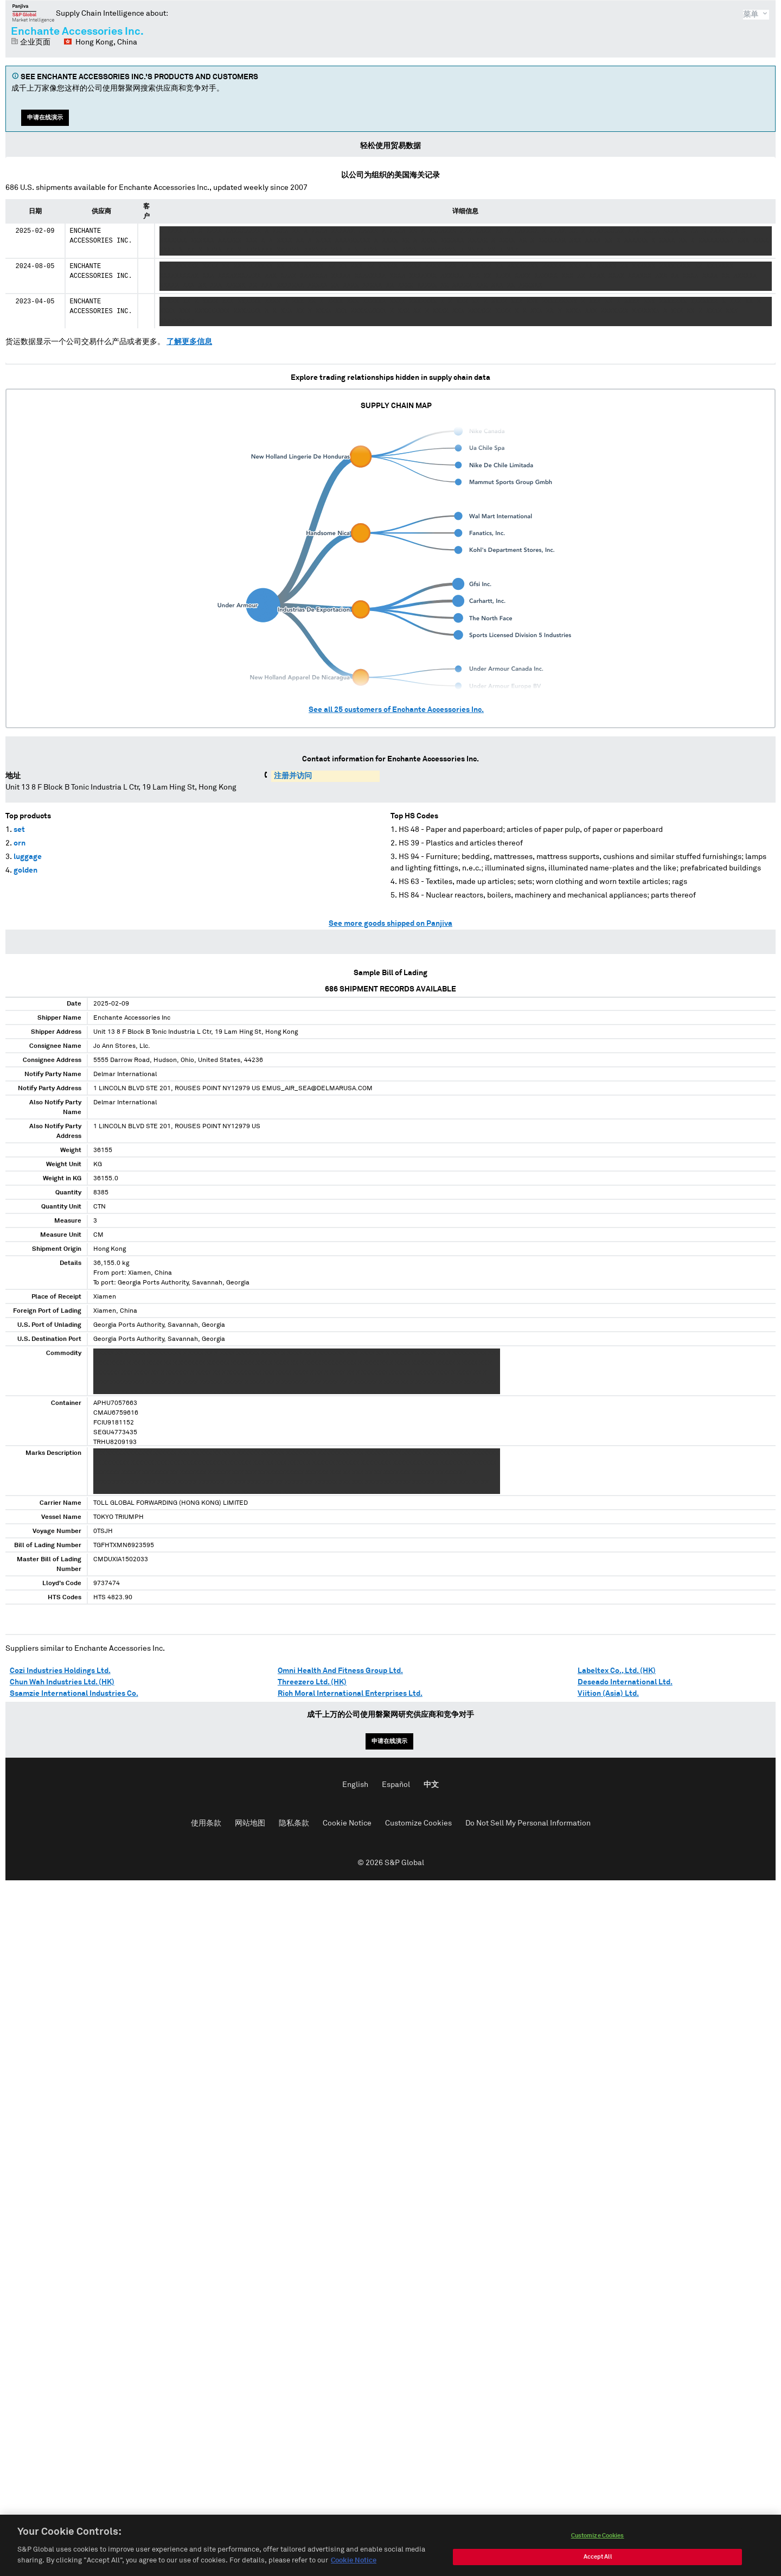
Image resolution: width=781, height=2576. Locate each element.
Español (396, 1785)
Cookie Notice (347, 1823)
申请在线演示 (45, 117)
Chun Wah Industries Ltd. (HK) (62, 1682)
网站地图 (250, 1823)
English (355, 1785)
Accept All (598, 2568)
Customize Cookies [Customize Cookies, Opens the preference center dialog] (597, 2546)
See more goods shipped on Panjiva (390, 923)
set (19, 830)
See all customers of (396, 710)
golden (25, 870)
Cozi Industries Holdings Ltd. (60, 1671)
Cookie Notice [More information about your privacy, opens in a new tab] (353, 2570)
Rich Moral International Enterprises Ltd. (350, 1693)
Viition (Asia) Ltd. (608, 1693)
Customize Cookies (418, 1823)
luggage (28, 857)
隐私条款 (294, 1823)
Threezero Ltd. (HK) (312, 1682)
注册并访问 (293, 776)
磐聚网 (33, 13)
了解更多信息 (189, 342)
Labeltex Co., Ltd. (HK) (617, 1671)
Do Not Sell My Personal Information (528, 1823)
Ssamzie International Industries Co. (74, 1693)
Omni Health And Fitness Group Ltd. (340, 1671)
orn (19, 843)
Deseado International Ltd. (625, 1682)
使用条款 (206, 1823)
